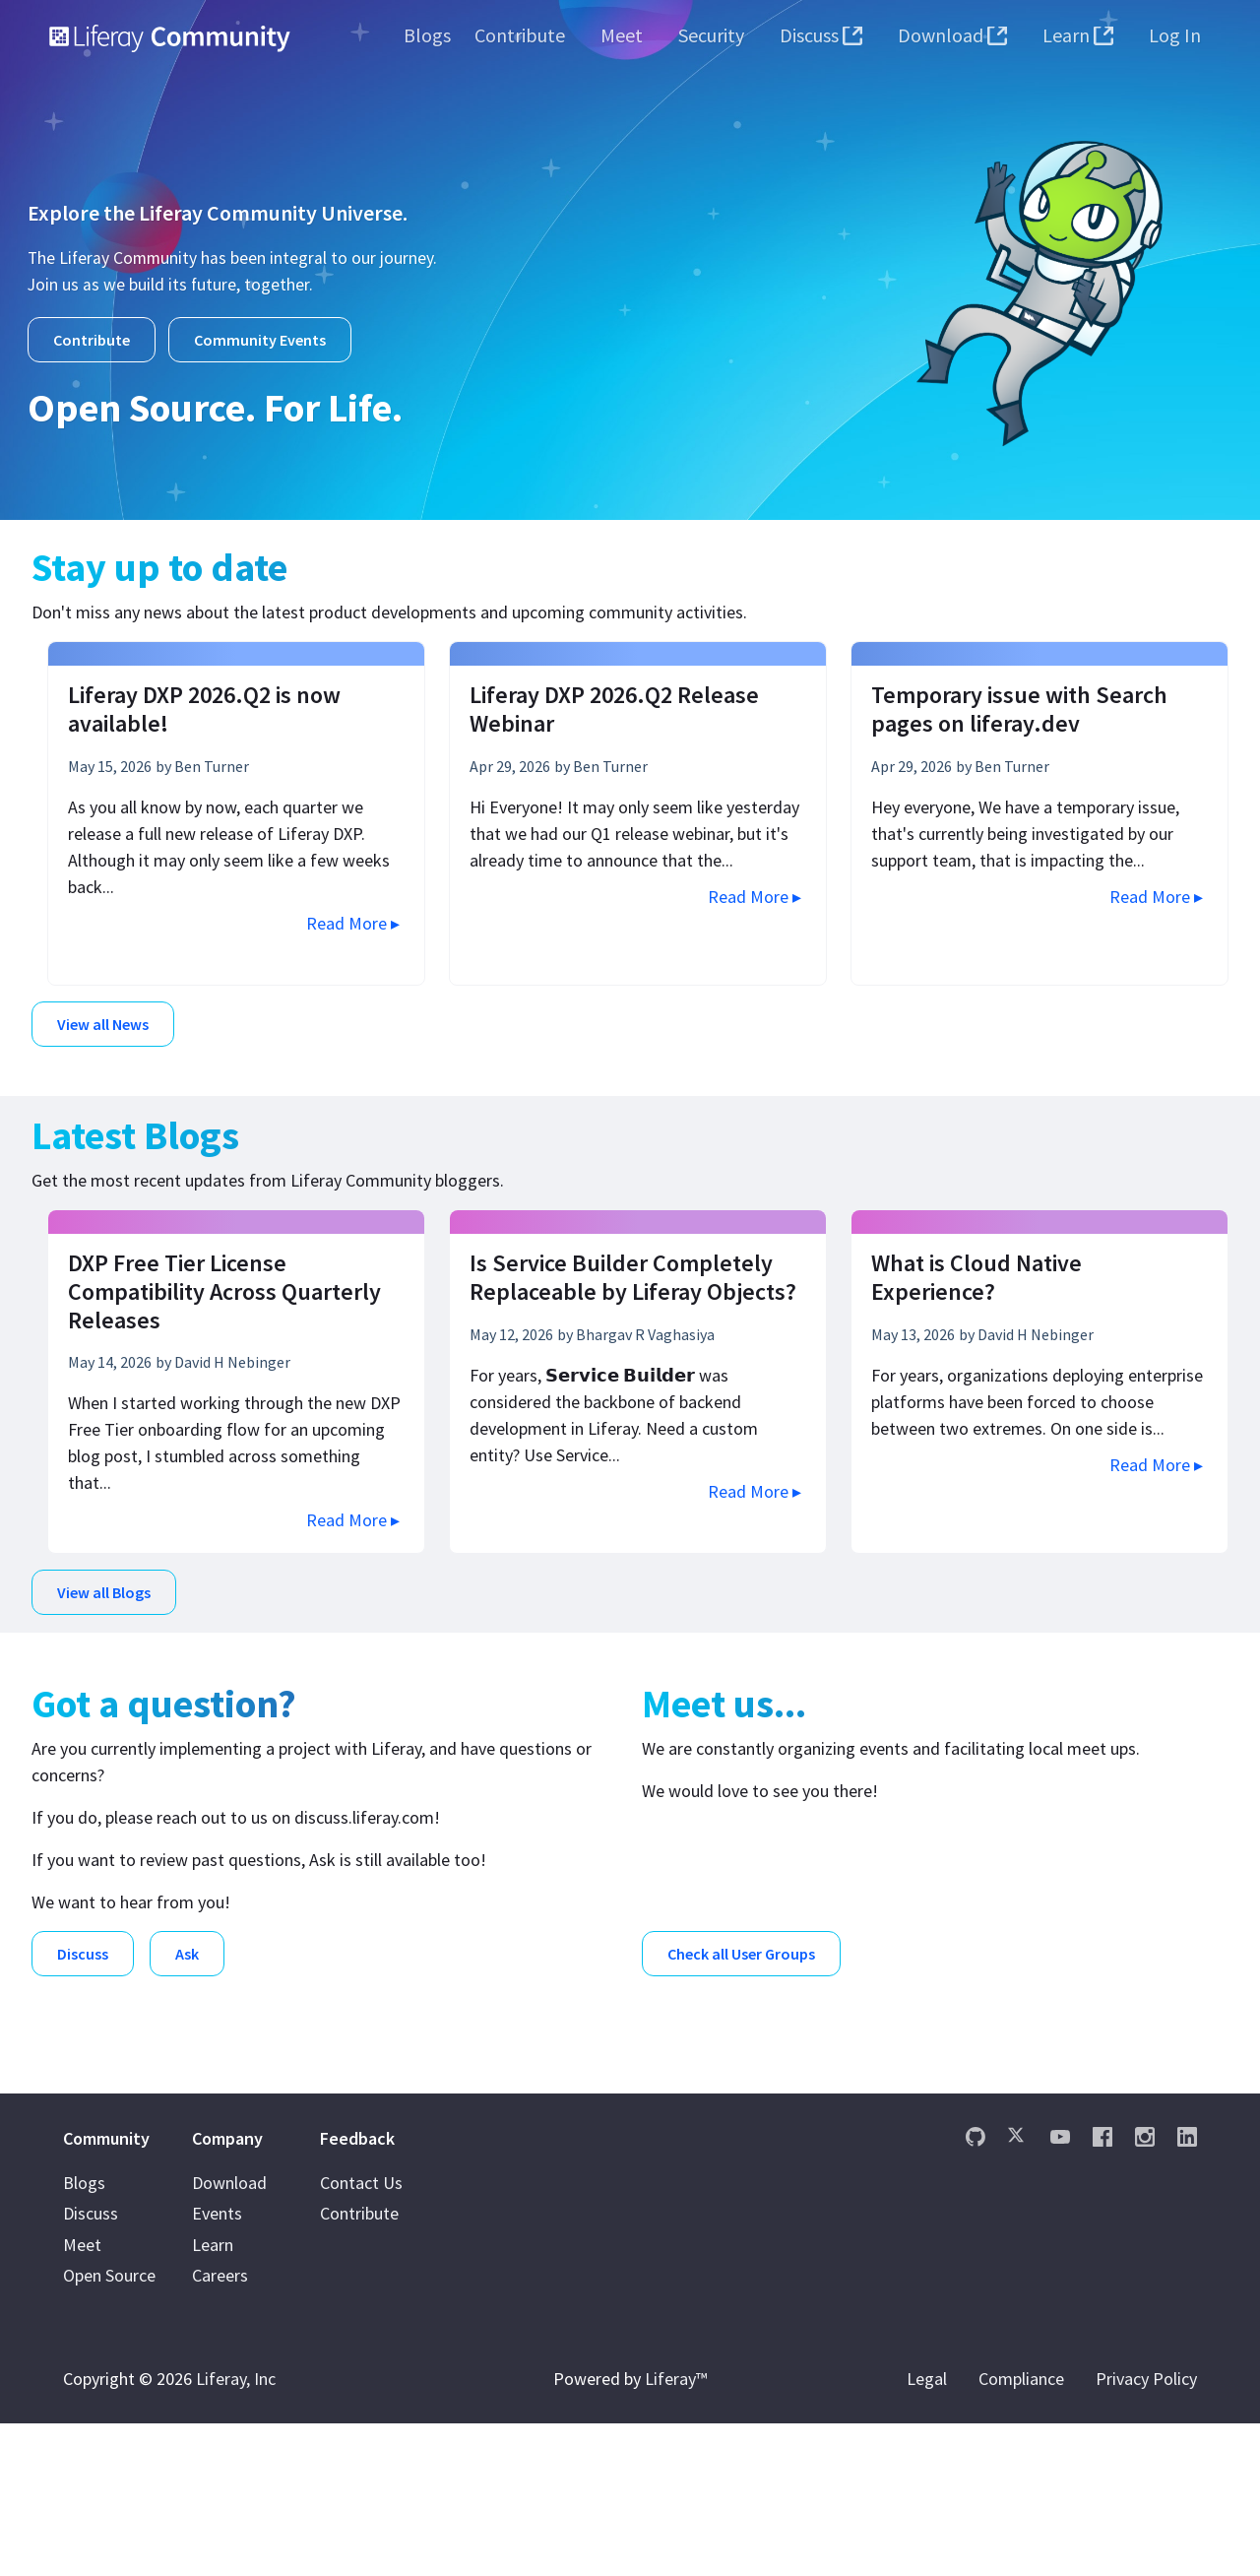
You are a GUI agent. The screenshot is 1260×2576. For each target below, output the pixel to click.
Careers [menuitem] (220, 2428)
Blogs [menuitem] (84, 2335)
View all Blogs (104, 1588)
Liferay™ (676, 2531)
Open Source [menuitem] (109, 2428)
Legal (927, 2531)
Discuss (82, 1948)
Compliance (1021, 2531)
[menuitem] (427, 35)
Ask (187, 1948)
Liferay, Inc (236, 2531)
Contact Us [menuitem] (361, 2335)
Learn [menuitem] (212, 2397)
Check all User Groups (741, 1948)
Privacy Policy (1146, 2531)
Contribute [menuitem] (359, 2366)
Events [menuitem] (217, 2366)
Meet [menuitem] (82, 2397)
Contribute (91, 340)
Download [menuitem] (229, 2335)
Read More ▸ (353, 921)
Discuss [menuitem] (90, 2366)
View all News (103, 1022)
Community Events (260, 340)
